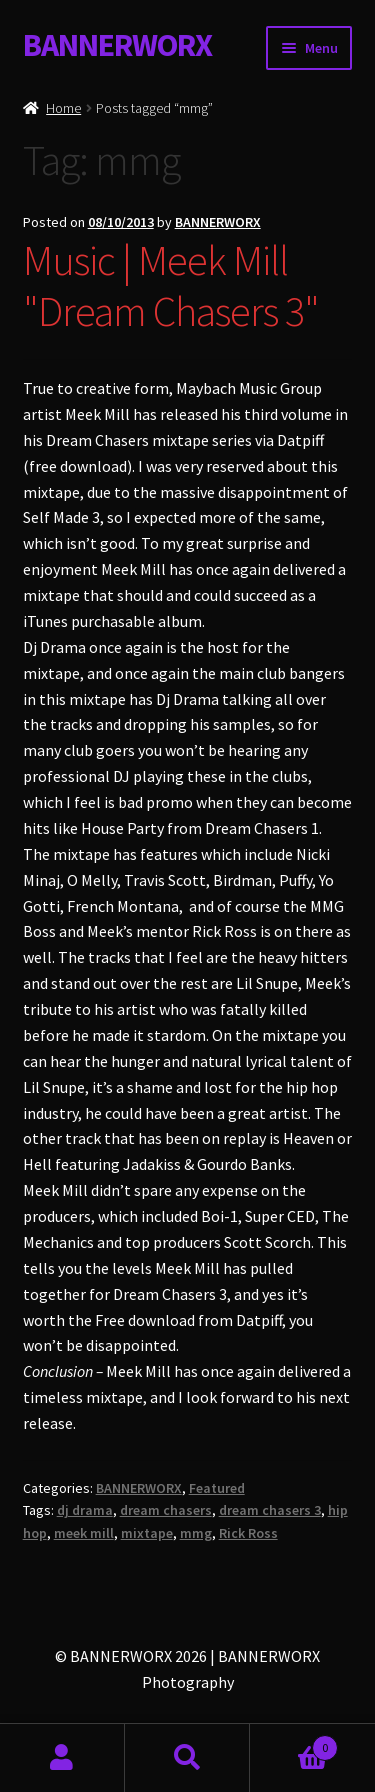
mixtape (147, 1533)
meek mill (84, 1533)
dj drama (85, 1510)
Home (63, 108)
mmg (196, 1533)
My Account (62, 1758)
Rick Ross (248, 1533)
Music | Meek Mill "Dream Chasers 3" (171, 285)
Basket (294, 1743)
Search (187, 1758)
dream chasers (166, 1510)
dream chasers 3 (270, 1510)
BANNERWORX (117, 45)
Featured (217, 1488)
